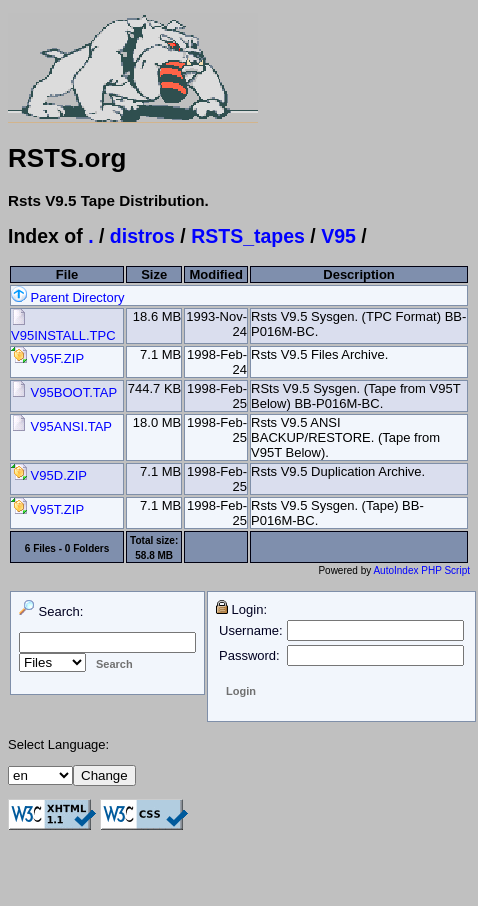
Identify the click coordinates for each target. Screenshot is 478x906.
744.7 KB (155, 388)
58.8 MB (154, 555)
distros (142, 236)
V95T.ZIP (47, 509)
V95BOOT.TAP (64, 392)
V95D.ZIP (49, 475)
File (67, 274)
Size (154, 274)
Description (359, 274)
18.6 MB (157, 316)
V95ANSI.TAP (61, 426)
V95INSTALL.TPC (63, 328)
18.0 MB (157, 422)
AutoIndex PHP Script (421, 570)
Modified (215, 274)
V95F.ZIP (47, 358)
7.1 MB (160, 354)
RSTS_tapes (248, 236)
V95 (338, 236)
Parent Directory (68, 297)
